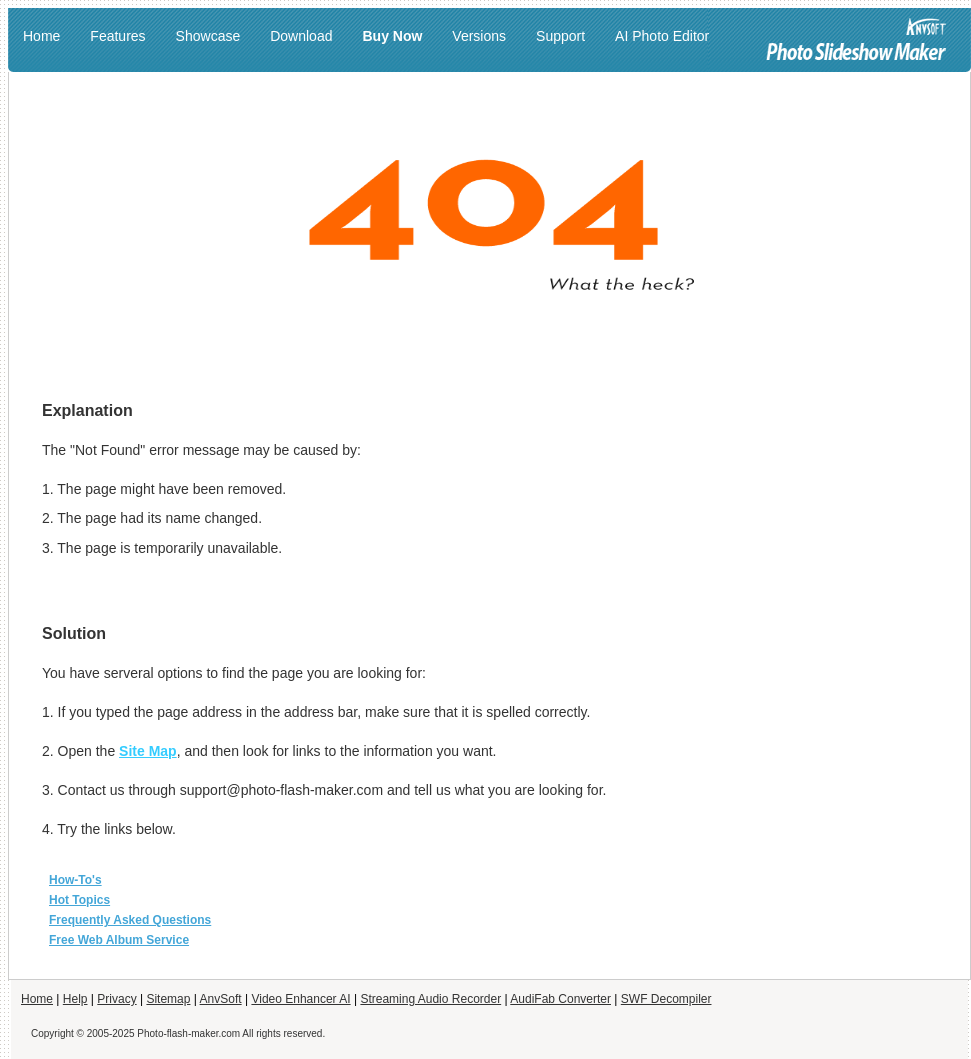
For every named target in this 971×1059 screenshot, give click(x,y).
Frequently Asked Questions (130, 920)
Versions (479, 36)
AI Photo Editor (662, 36)
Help (75, 999)
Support (560, 36)
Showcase (208, 36)
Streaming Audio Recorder (430, 999)
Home (41, 36)
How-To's (75, 880)
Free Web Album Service (119, 940)
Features (117, 36)
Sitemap (168, 999)
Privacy (116, 999)
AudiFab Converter (560, 999)
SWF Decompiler (666, 999)
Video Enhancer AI (300, 999)
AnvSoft (221, 999)
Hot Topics (79, 900)
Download (301, 36)
